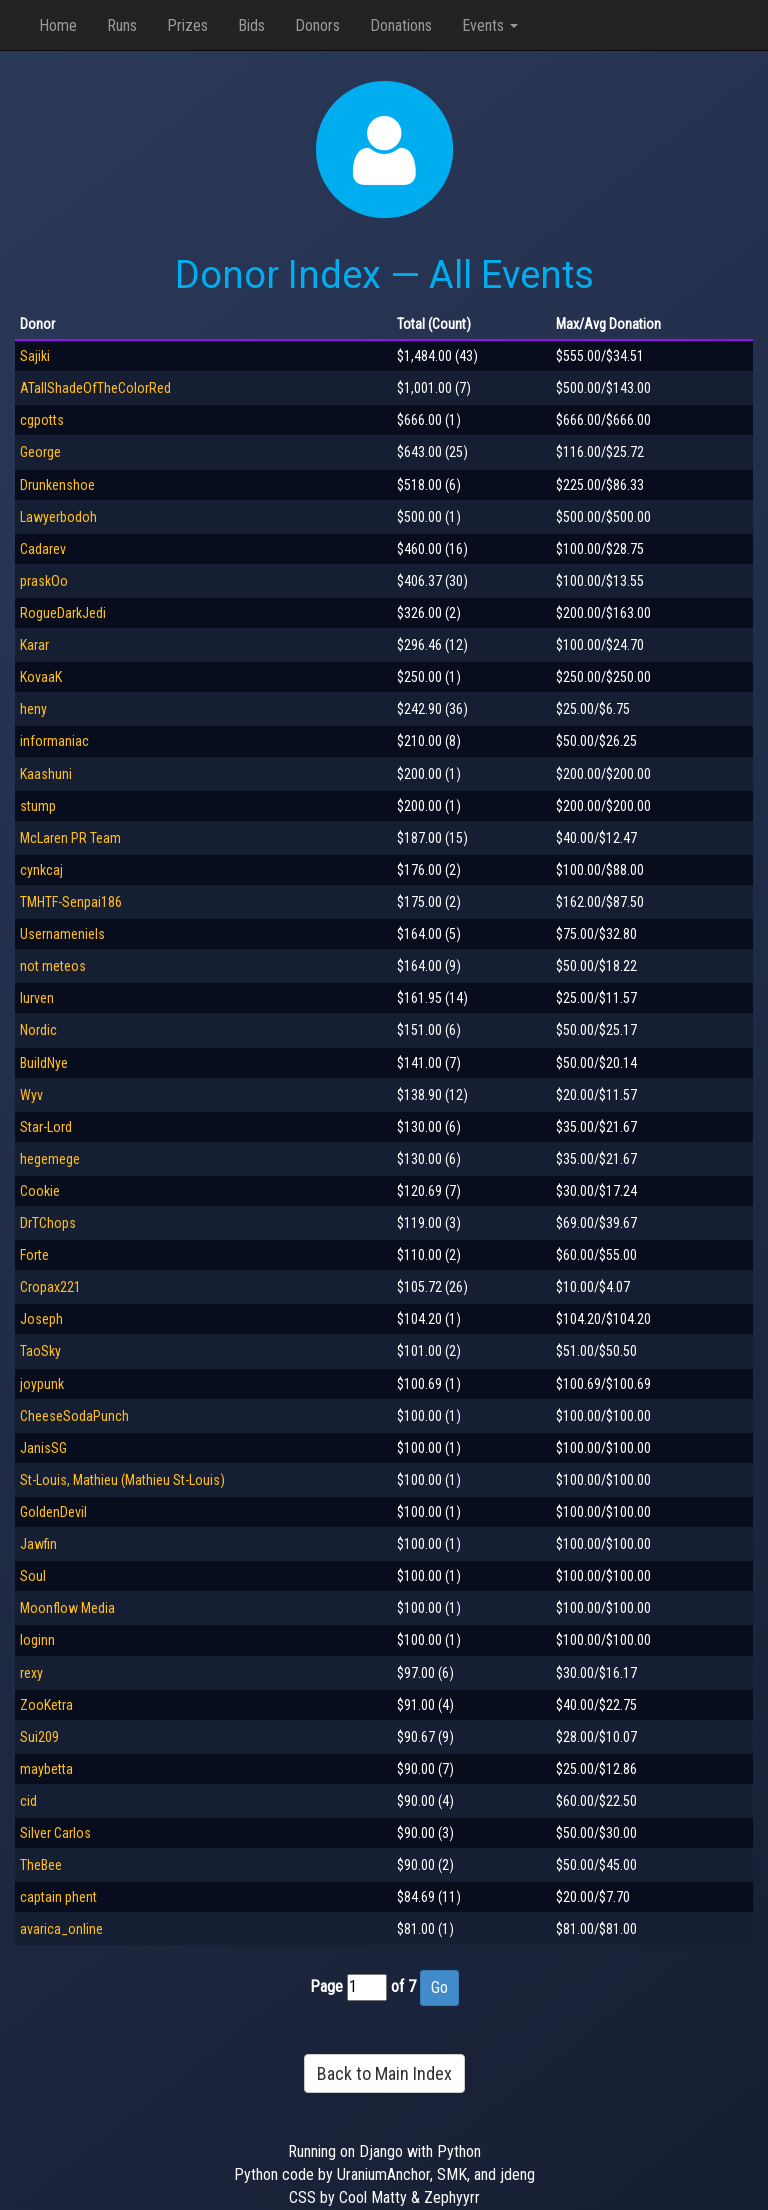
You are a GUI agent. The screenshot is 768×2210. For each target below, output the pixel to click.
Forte (34, 1255)
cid (28, 1801)
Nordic (38, 1030)
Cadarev (43, 549)
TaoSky (40, 1351)
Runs (122, 25)
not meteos (53, 966)
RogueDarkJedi (63, 613)
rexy (31, 1673)
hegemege (50, 1159)
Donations (401, 25)
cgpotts (42, 420)
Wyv (31, 1095)
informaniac (54, 741)
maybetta (46, 1769)
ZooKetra (46, 1705)
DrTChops (48, 1223)
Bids (251, 25)
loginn (37, 1640)
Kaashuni (46, 774)
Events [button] (490, 25)
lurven (37, 998)
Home (58, 25)
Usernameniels (62, 934)
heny (33, 709)
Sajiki (35, 356)
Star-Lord (46, 1127)
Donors (317, 25)
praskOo (44, 581)
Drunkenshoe (57, 485)
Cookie (40, 1191)
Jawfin (38, 1544)
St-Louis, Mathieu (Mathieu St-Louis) (122, 1480)
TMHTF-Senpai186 (71, 902)
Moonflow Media (67, 1608)
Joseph (41, 1319)
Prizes (187, 25)
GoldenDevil (53, 1512)
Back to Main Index (384, 2073)
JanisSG (43, 1448)
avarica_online (61, 1929)
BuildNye (44, 1063)
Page (326, 1986)
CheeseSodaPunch (74, 1416)
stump (38, 806)
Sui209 (39, 1737)
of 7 (403, 1986)
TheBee (41, 1865)
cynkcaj (41, 870)
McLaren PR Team (70, 838)
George (40, 452)
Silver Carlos (55, 1833)
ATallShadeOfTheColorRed (95, 388)
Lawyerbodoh (58, 517)
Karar (34, 645)
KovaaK (41, 677)
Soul (33, 1576)
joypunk (42, 1384)
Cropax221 (50, 1287)
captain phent (58, 1897)
